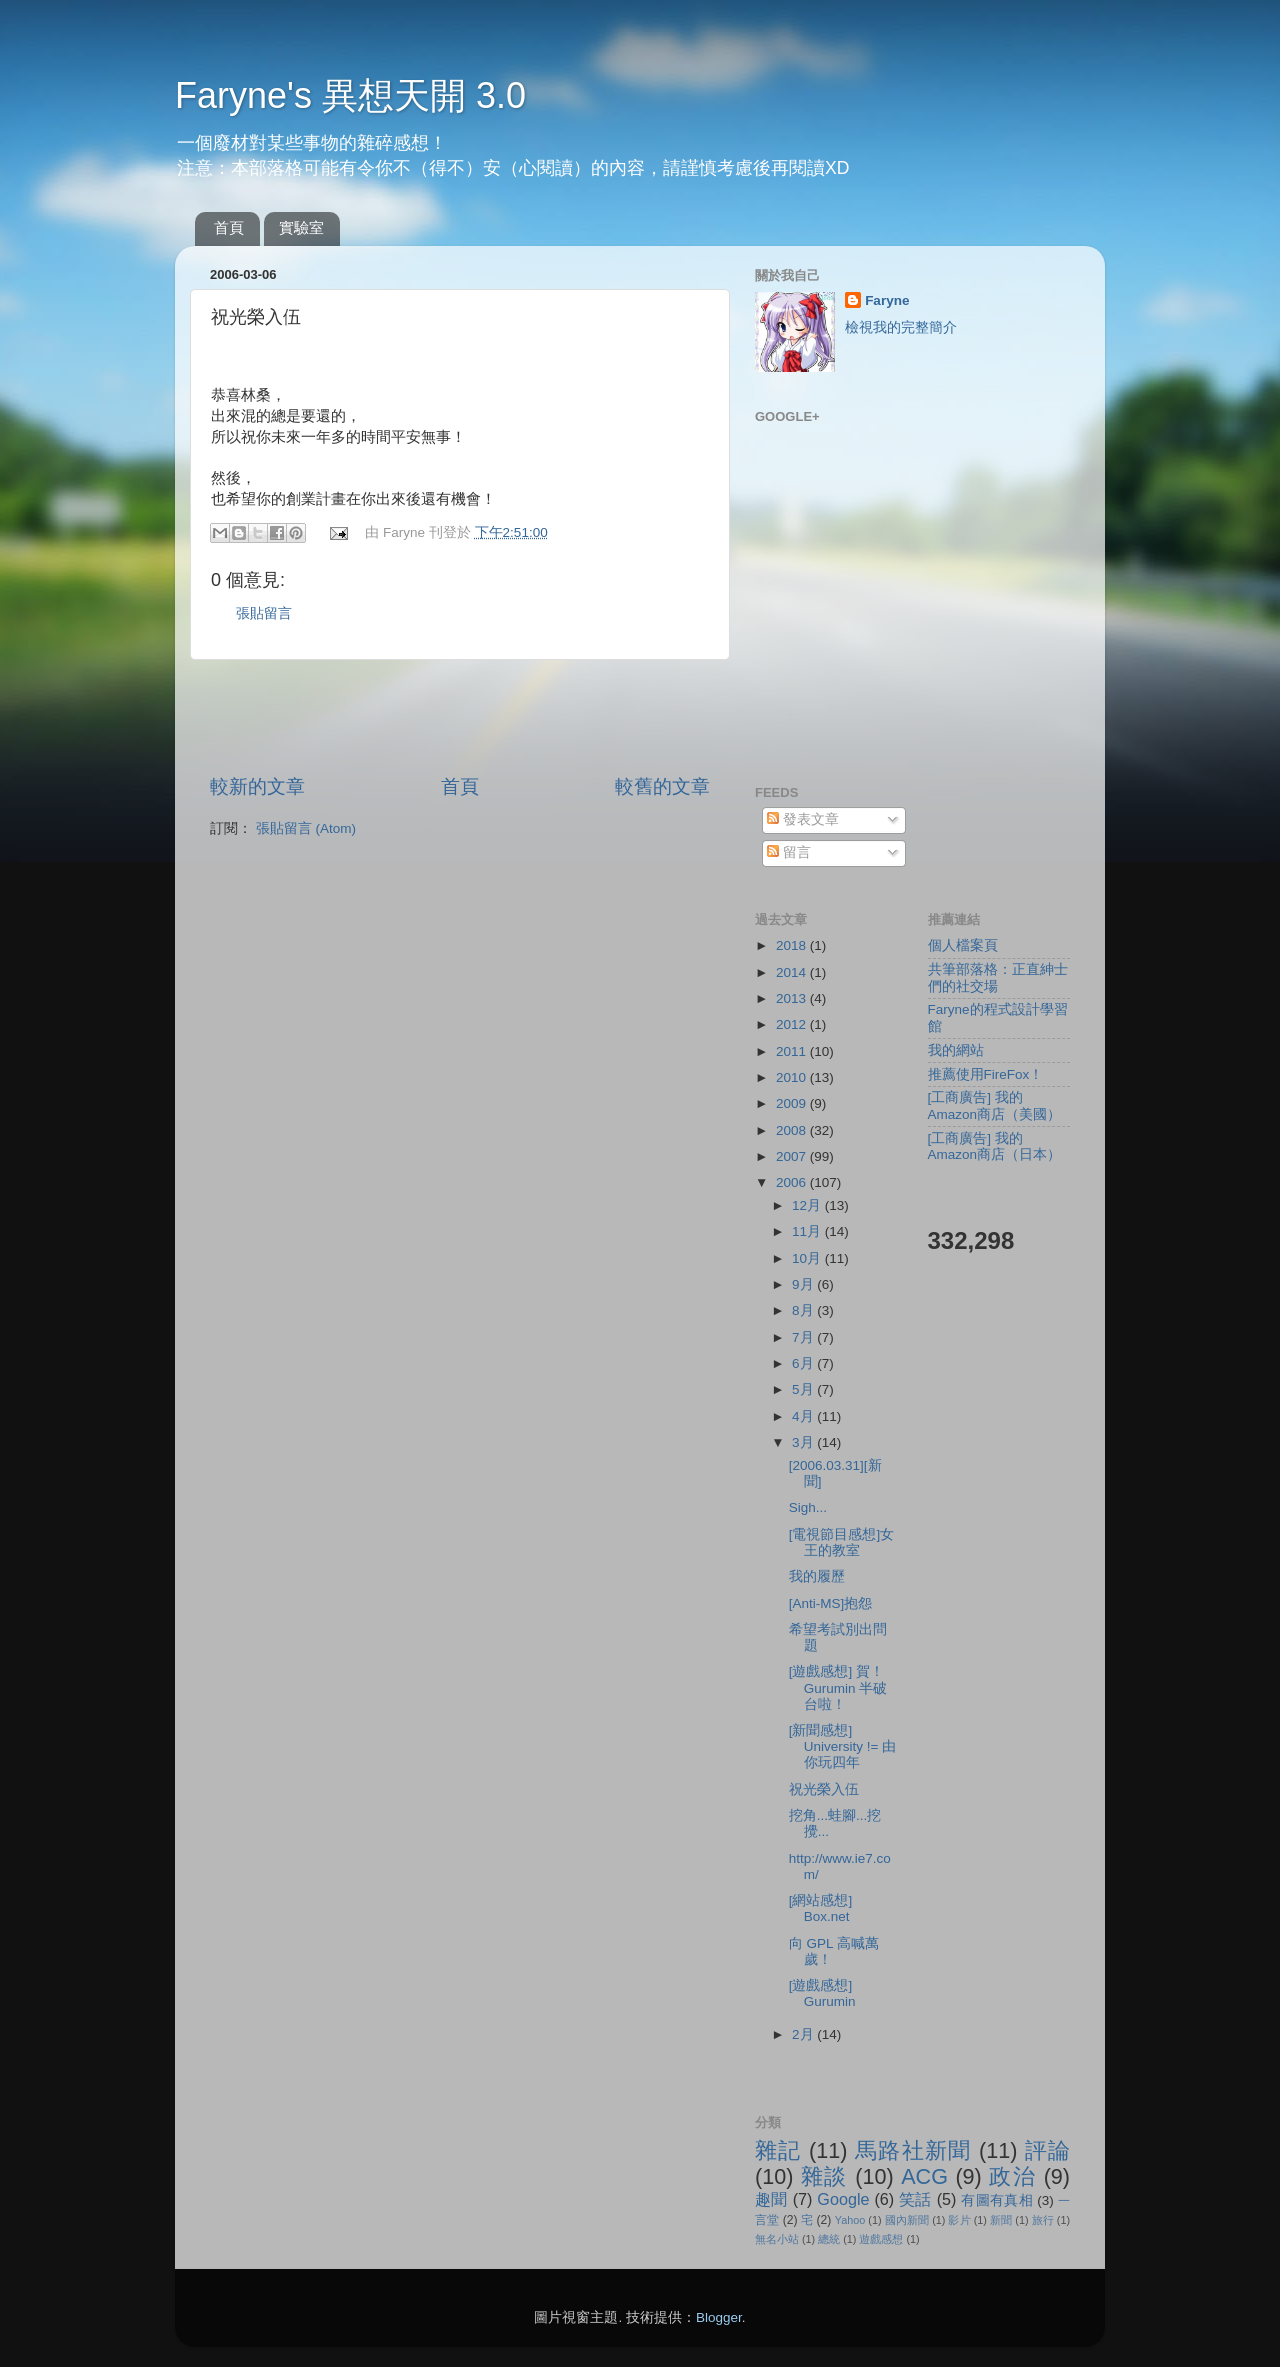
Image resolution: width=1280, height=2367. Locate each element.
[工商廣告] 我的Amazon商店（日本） (995, 1146)
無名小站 (777, 2239)
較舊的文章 (662, 786)
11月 (808, 1231)
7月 (804, 1337)
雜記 (778, 2150)
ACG (924, 2176)
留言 (789, 852)
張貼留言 (264, 613)
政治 (1012, 2176)
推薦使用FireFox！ (986, 1074)
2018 (793, 945)
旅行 (1043, 2220)
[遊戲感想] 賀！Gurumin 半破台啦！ (838, 1687)
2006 (793, 1182)
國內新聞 (907, 2220)
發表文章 (803, 819)
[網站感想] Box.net (821, 1908)
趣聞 (771, 2199)
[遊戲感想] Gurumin (822, 1993)
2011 (793, 1051)
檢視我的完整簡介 (901, 327)
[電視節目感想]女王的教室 (842, 1542)
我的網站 (956, 1050)
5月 (804, 1389)
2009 (793, 1103)
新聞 (1001, 2220)
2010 (793, 1077)
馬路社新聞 (913, 2150)
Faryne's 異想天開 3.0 (350, 95)
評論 (1047, 2150)
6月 (804, 1363)
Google (843, 2199)
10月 (808, 1258)
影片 (959, 2220)
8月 (804, 1310)
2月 (804, 2034)
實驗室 (301, 227)
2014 (793, 972)
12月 (808, 1205)
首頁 (229, 227)
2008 (793, 1130)
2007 (793, 1156)
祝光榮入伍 (824, 1789)
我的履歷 (817, 1576)
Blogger (719, 2317)
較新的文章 (257, 786)
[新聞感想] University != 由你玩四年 (842, 1746)
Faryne (887, 300)
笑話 (915, 2199)
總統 (829, 2239)
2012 (793, 1024)
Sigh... (808, 1507)
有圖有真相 (997, 2200)
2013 (793, 998)
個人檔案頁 (963, 945)
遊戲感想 (881, 2239)
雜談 (824, 2176)
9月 (804, 1284)
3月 (804, 1442)
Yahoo (850, 2220)
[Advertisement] (460, 717)
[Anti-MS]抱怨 (831, 1603)
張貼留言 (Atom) (306, 828)
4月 (804, 1416)
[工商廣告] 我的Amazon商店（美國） (995, 1105)
